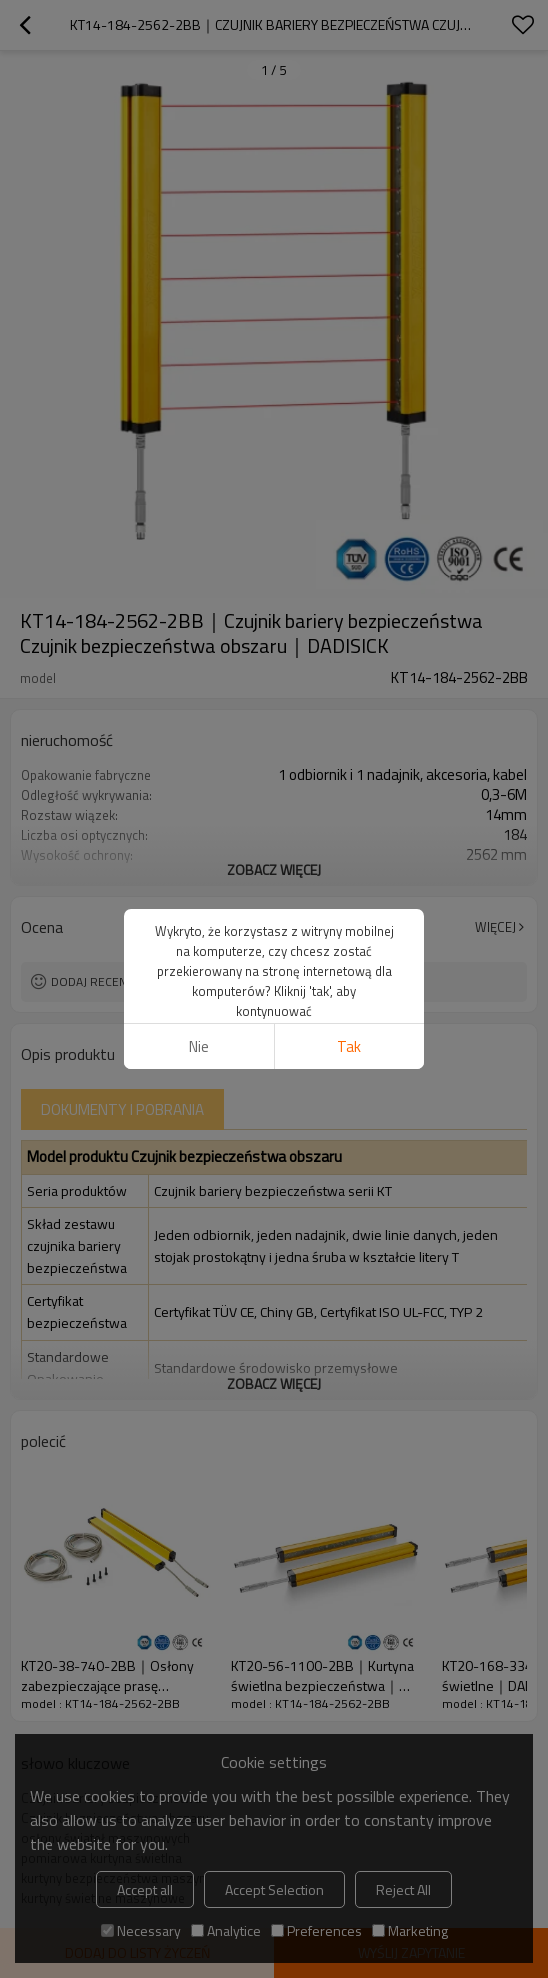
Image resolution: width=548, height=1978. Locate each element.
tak (349, 1046)
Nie (199, 1046)
